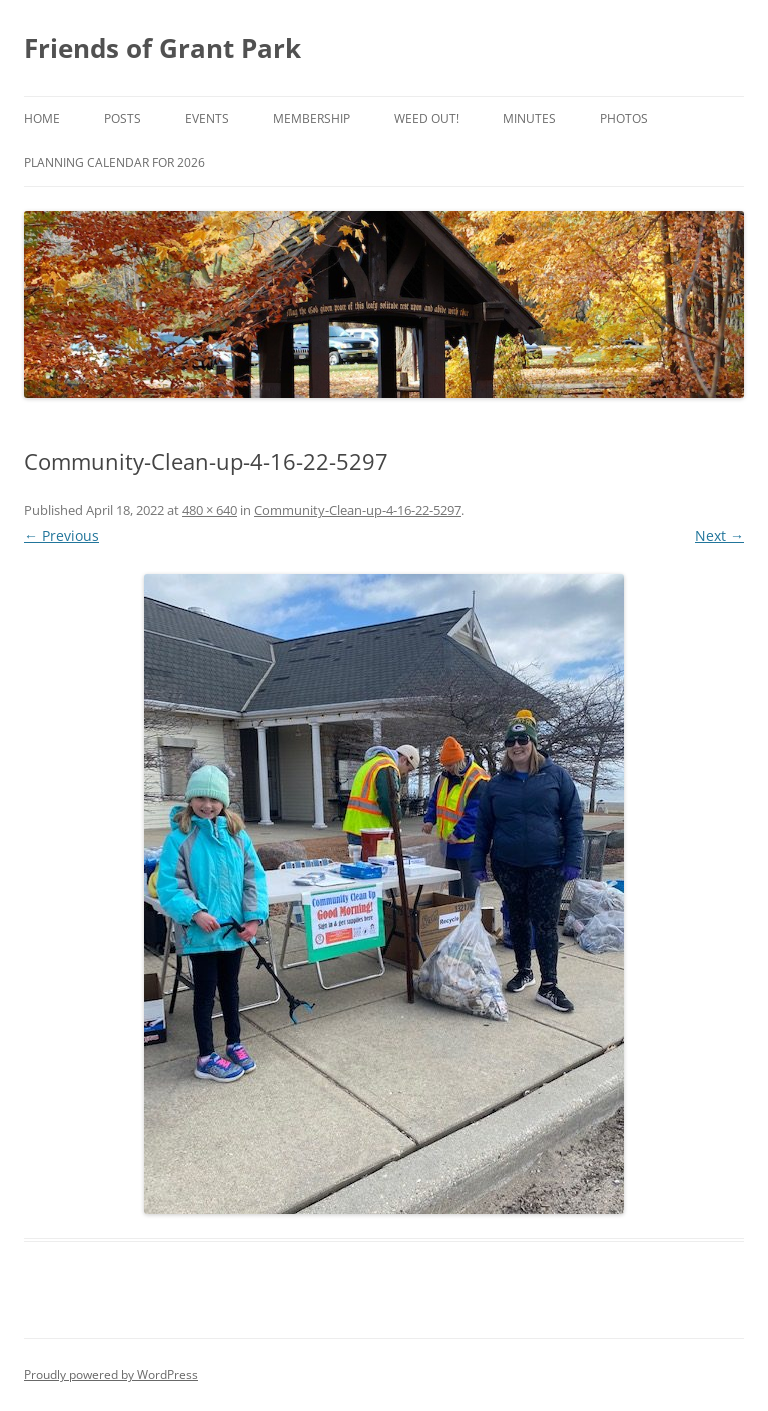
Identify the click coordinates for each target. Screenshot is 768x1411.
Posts (122, 118)
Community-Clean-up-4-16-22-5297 (357, 510)
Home (42, 118)
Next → (719, 535)
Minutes (529, 118)
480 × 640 (209, 510)
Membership (311, 118)
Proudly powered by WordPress (111, 1374)
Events (207, 118)
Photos (624, 118)
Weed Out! (426, 118)
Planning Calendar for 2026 (114, 162)
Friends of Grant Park (162, 48)
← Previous (61, 535)
